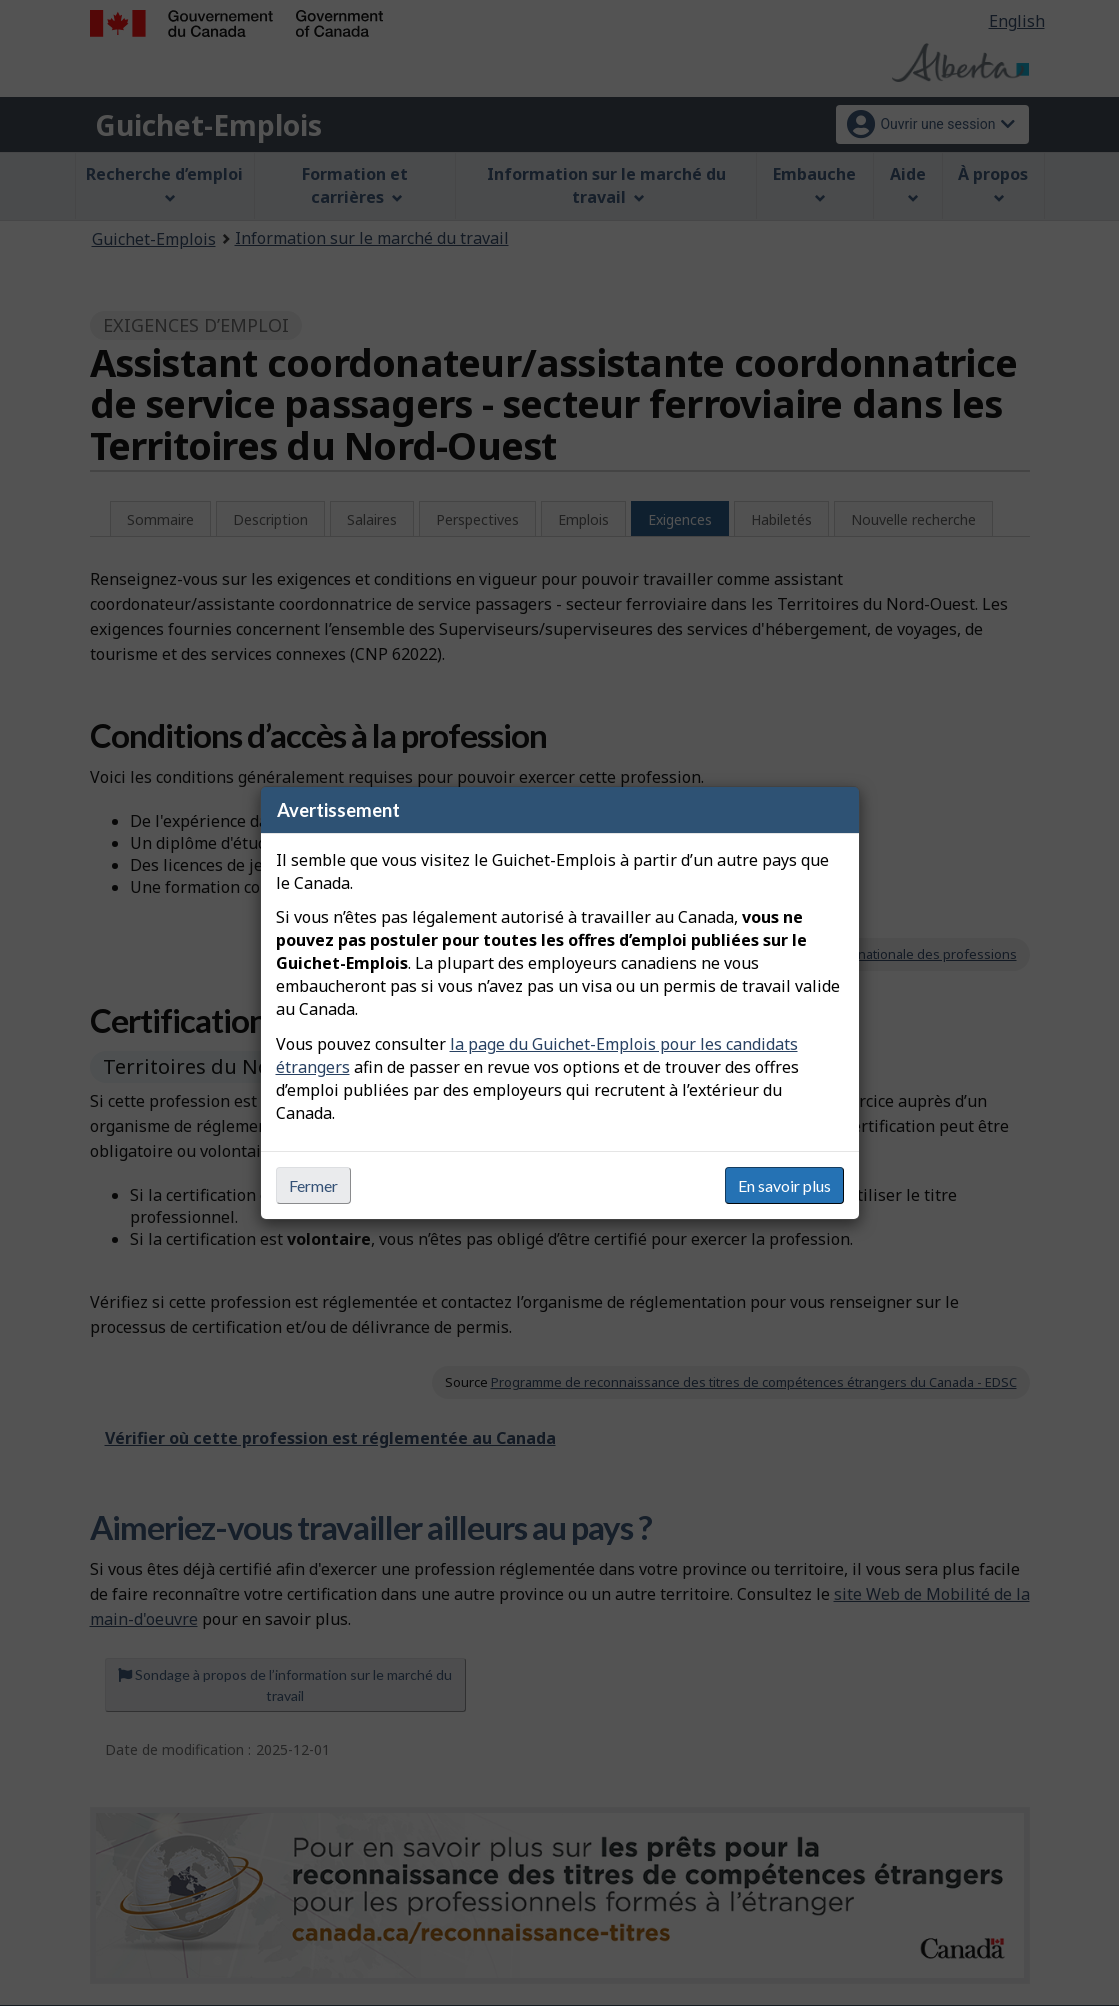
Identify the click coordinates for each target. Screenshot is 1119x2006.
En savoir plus (784, 1185)
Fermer (313, 1185)
